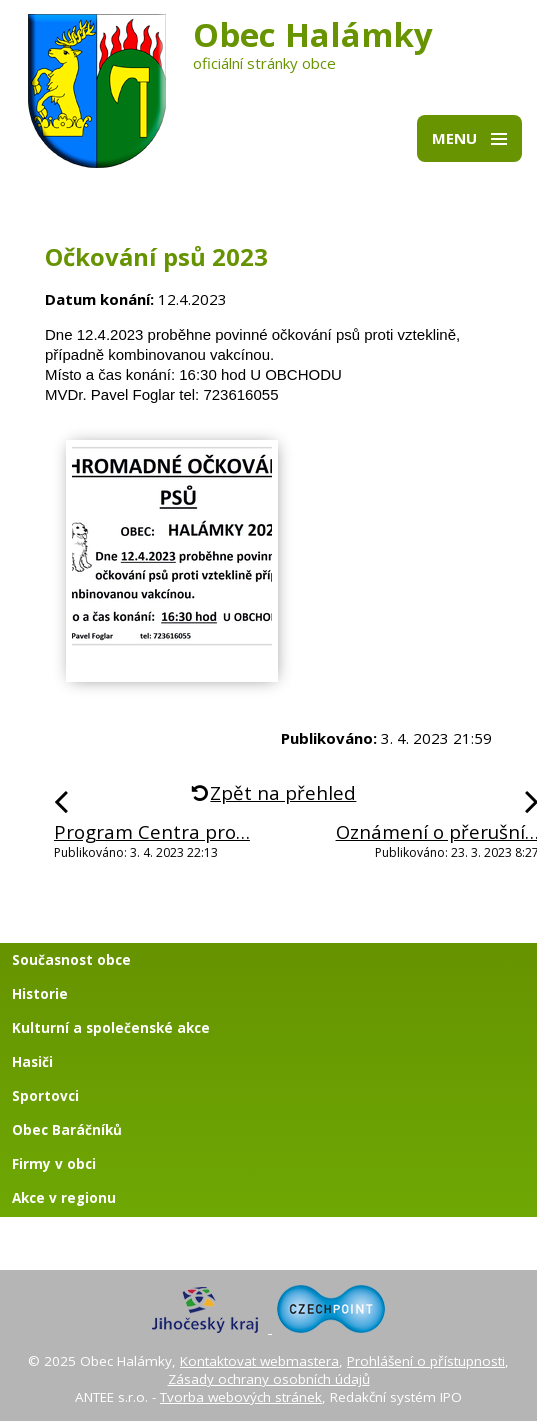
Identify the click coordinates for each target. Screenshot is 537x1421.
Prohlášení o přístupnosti (426, 1361)
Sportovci (45, 1096)
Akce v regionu (64, 1198)
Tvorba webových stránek (241, 1397)
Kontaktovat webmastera (259, 1361)
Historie (40, 994)
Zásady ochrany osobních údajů (269, 1379)
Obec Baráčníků (67, 1130)
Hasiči (32, 1062)
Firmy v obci (54, 1164)
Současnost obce (71, 960)
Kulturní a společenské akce (111, 1028)
